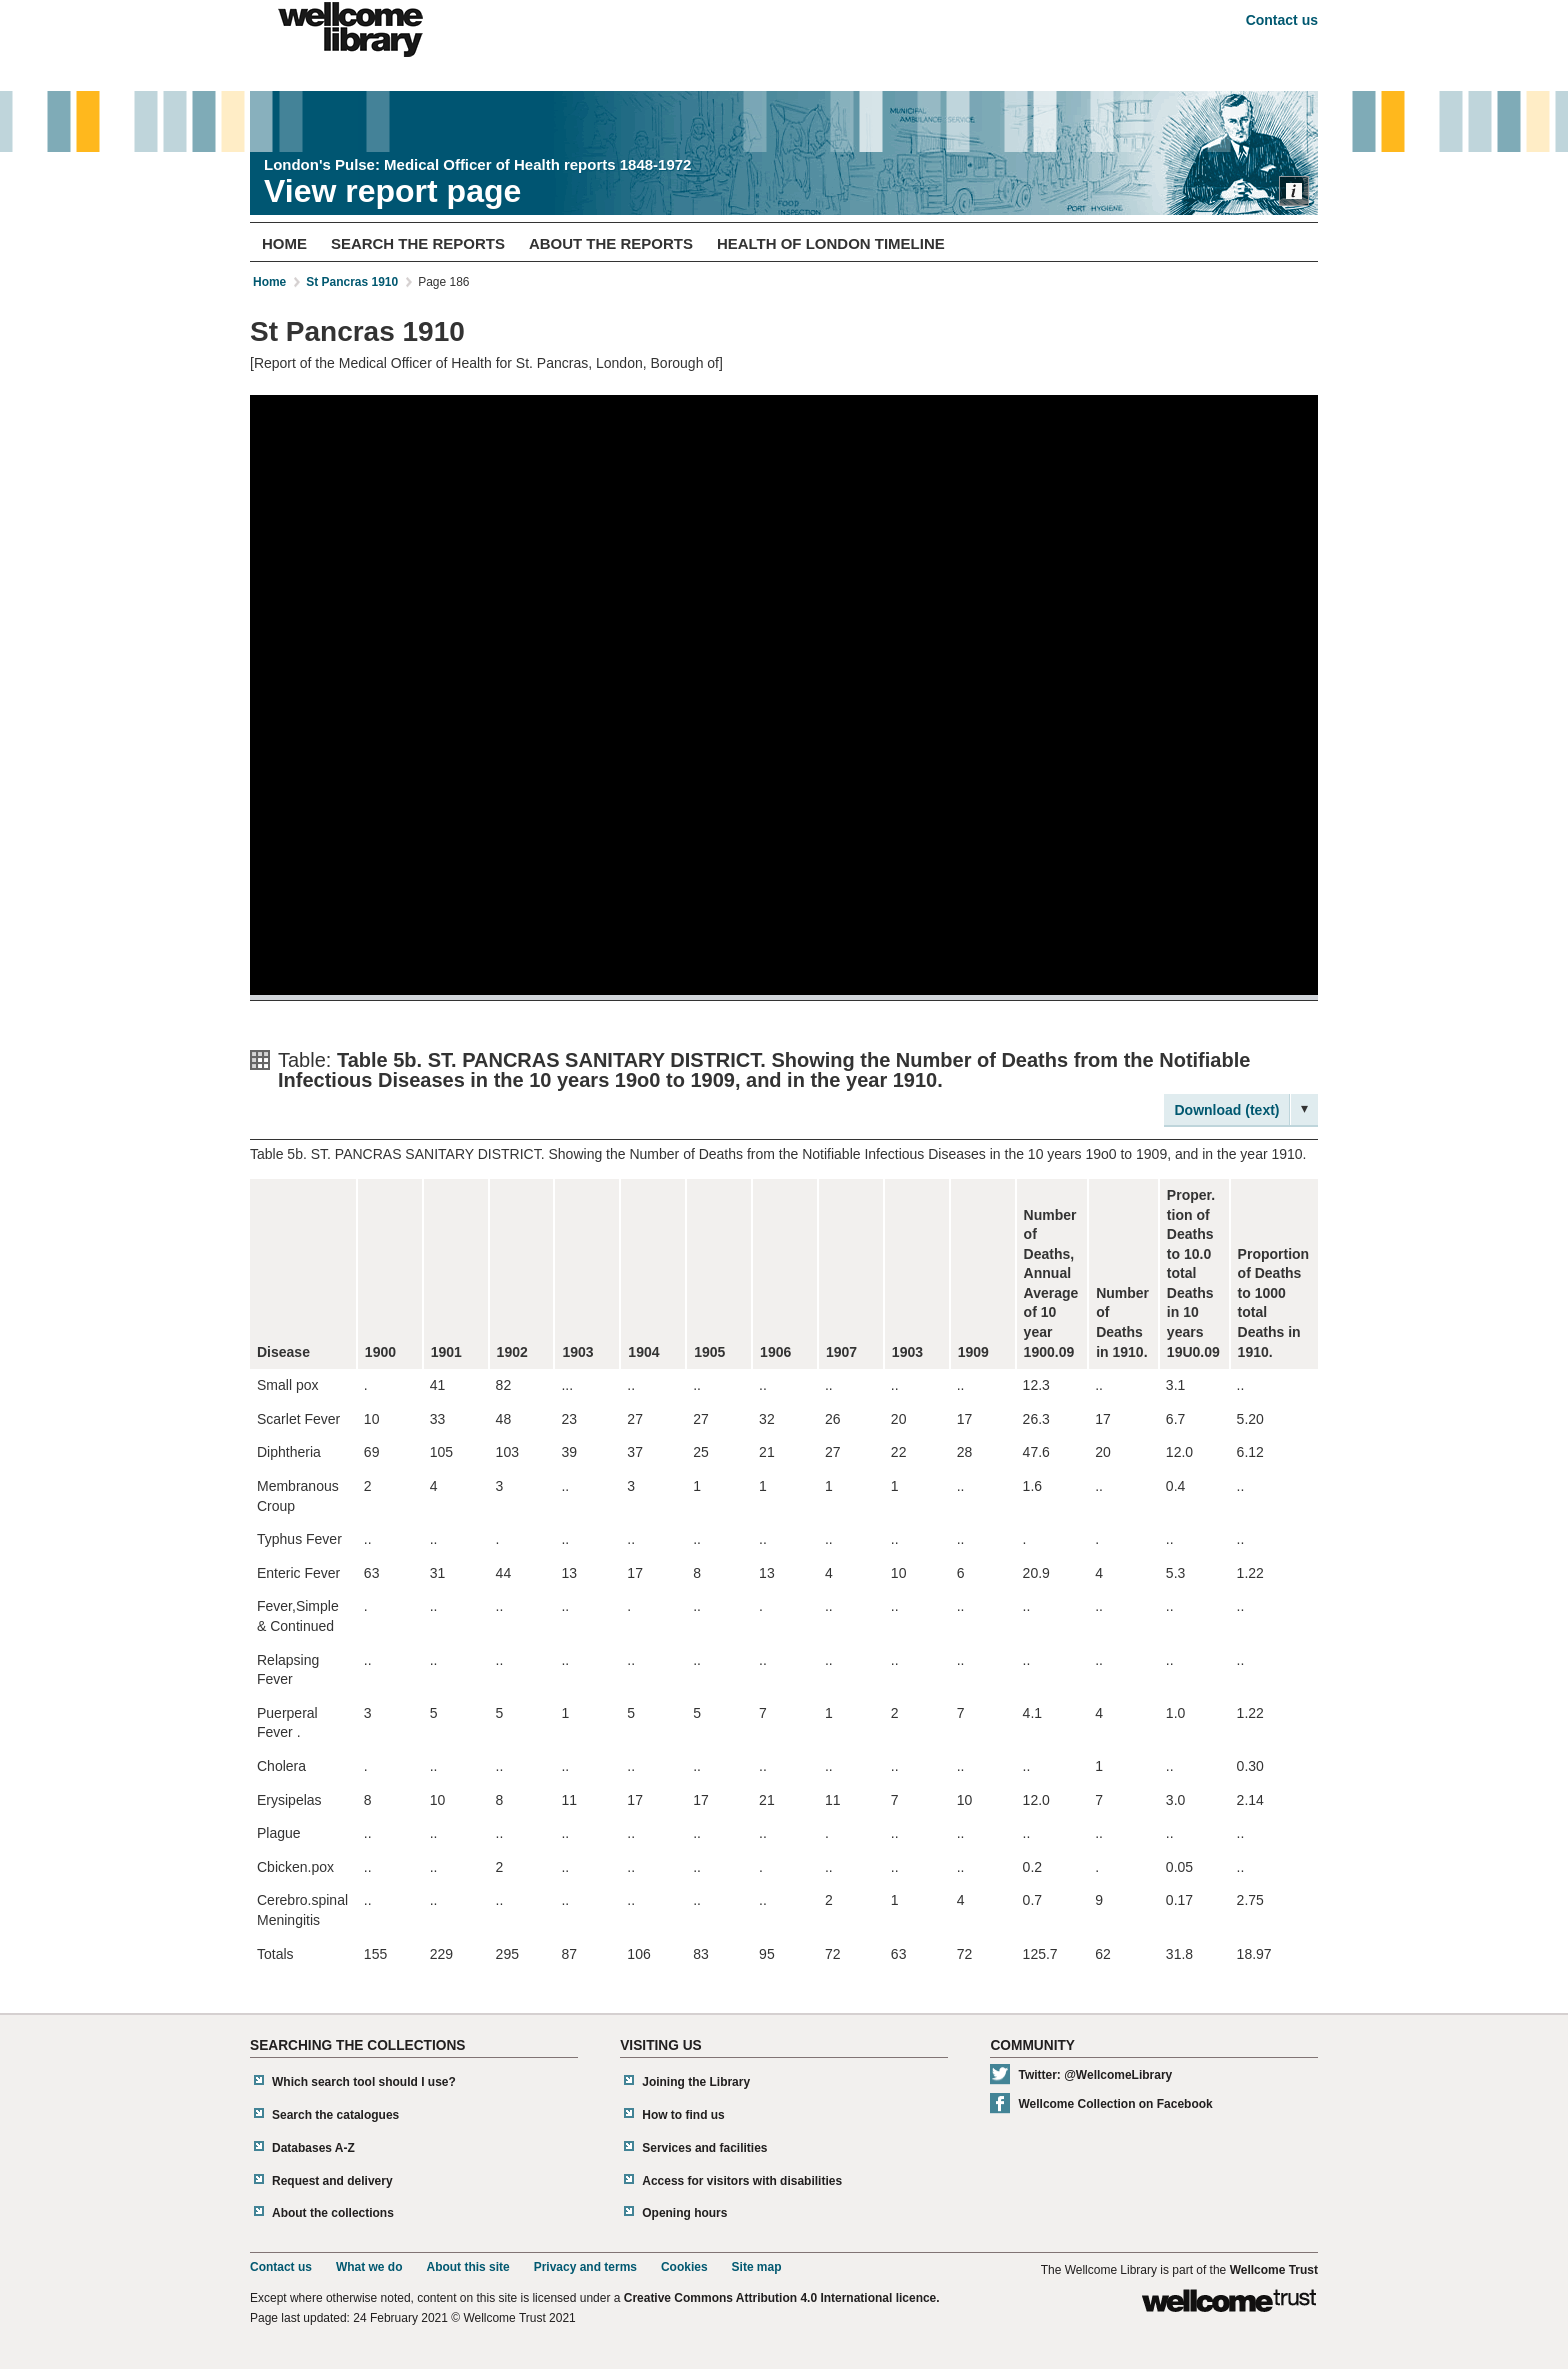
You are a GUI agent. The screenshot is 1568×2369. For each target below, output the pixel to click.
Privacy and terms (585, 2267)
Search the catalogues (335, 2115)
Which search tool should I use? (364, 2082)
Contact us (1282, 20)
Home (284, 243)
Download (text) (1227, 1110)
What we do (369, 2267)
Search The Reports (418, 243)
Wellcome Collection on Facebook (1115, 2104)
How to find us (683, 2115)
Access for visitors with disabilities (742, 2181)
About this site (467, 2267)
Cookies (684, 2267)
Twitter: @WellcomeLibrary (1095, 2075)
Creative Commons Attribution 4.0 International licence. (782, 2298)
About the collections (333, 2213)
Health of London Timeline (831, 243)
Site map (757, 2267)
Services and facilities (704, 2148)
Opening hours (684, 2213)
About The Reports (611, 243)
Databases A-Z (313, 2148)
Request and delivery (332, 2181)
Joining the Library (696, 2082)
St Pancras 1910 (352, 282)
